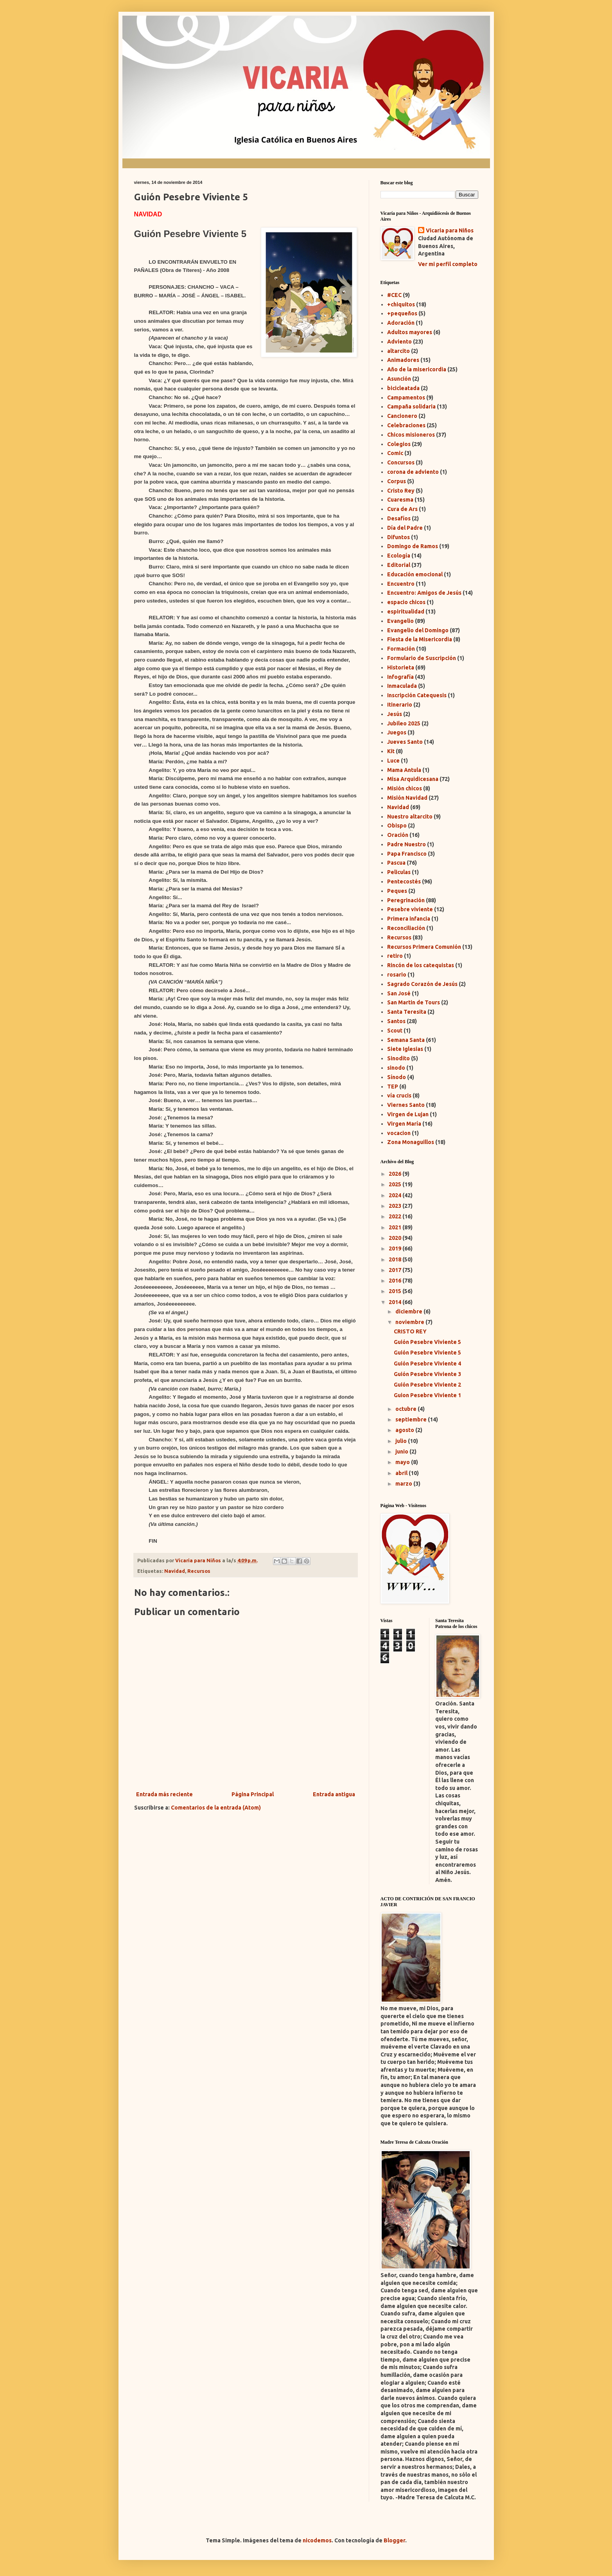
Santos (396, 1021)
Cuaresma (400, 499)
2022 (395, 1216)
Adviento (399, 341)
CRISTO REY (410, 1331)
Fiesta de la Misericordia (419, 639)
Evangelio (400, 621)
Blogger (394, 2540)
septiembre (411, 1419)
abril (402, 1473)
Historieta (400, 667)
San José (399, 993)
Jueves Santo (405, 742)
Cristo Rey (401, 490)
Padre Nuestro (406, 844)
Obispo (397, 825)
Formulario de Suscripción (421, 658)
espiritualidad (405, 611)
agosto (405, 1430)
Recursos (198, 1571)
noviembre (410, 1322)
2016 (395, 1280)
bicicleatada (403, 388)
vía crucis (399, 1095)
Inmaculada (402, 686)
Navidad (174, 1571)
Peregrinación (406, 900)
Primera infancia (408, 919)
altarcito (398, 351)
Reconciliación (406, 928)
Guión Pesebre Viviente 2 (427, 1385)
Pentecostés (404, 881)
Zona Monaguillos (410, 1142)
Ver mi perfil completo (447, 264)
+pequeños (402, 313)
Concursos (401, 462)
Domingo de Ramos (412, 546)
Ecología (398, 555)
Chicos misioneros (411, 435)
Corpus (396, 481)
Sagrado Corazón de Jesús (422, 984)
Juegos (396, 732)
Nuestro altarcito (410, 816)
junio (402, 1451)
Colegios (399, 444)
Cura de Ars (402, 509)
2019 (395, 1248)
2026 (395, 1174)
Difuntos (398, 537)
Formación (401, 649)
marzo (404, 1483)
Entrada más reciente (164, 1794)
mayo (403, 1462)
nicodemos (317, 2540)
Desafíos (399, 518)
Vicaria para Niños (450, 230)
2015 (395, 1291)
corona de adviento (413, 472)
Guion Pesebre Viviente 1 (427, 1395)
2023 (395, 1206)
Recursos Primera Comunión (424, 947)
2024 (395, 1195)
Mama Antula (404, 770)
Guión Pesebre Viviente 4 (427, 1363)
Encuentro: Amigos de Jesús (424, 593)
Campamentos (406, 397)
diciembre (409, 1311)
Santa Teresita (406, 1012)
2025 (395, 1184)
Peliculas (399, 872)
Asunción (399, 379)
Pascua (396, 863)
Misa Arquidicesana (412, 779)
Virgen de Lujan (408, 1114)
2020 (395, 1238)
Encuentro (401, 584)
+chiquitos (401, 304)
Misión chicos (404, 788)
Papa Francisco (407, 854)
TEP (392, 1086)
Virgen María (404, 1124)
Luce (393, 760)
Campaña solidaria (411, 406)
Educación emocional (415, 574)
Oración (397, 835)
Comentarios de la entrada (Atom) (216, 1807)
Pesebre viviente (410, 909)
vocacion (399, 1133)
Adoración (401, 323)
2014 (395, 1302)
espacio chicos (406, 602)
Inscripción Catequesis (417, 695)
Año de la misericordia (416, 369)
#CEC (394, 295)
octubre (406, 1409)
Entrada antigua (334, 1794)
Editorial (398, 565)
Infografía (400, 677)
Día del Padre (405, 528)
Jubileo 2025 (403, 723)
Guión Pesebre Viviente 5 (427, 1342)
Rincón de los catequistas (420, 965)
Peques (397, 891)
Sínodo (396, 1077)
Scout (394, 1030)
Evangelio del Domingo (418, 630)
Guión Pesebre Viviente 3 (427, 1374)
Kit (391, 751)
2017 (395, 1270)
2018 (395, 1259)
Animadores (403, 360)
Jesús (394, 714)
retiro (395, 956)
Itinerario (399, 705)
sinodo (396, 1068)
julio (401, 1441)
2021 (395, 1227)
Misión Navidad (407, 798)
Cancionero (402, 416)
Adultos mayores (409, 332)
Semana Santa (406, 1040)
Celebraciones (406, 425)
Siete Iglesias (405, 1049)
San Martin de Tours (413, 1002)
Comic (395, 453)
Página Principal (253, 1794)
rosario (396, 974)
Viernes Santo (406, 1105)
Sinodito (398, 1058)
